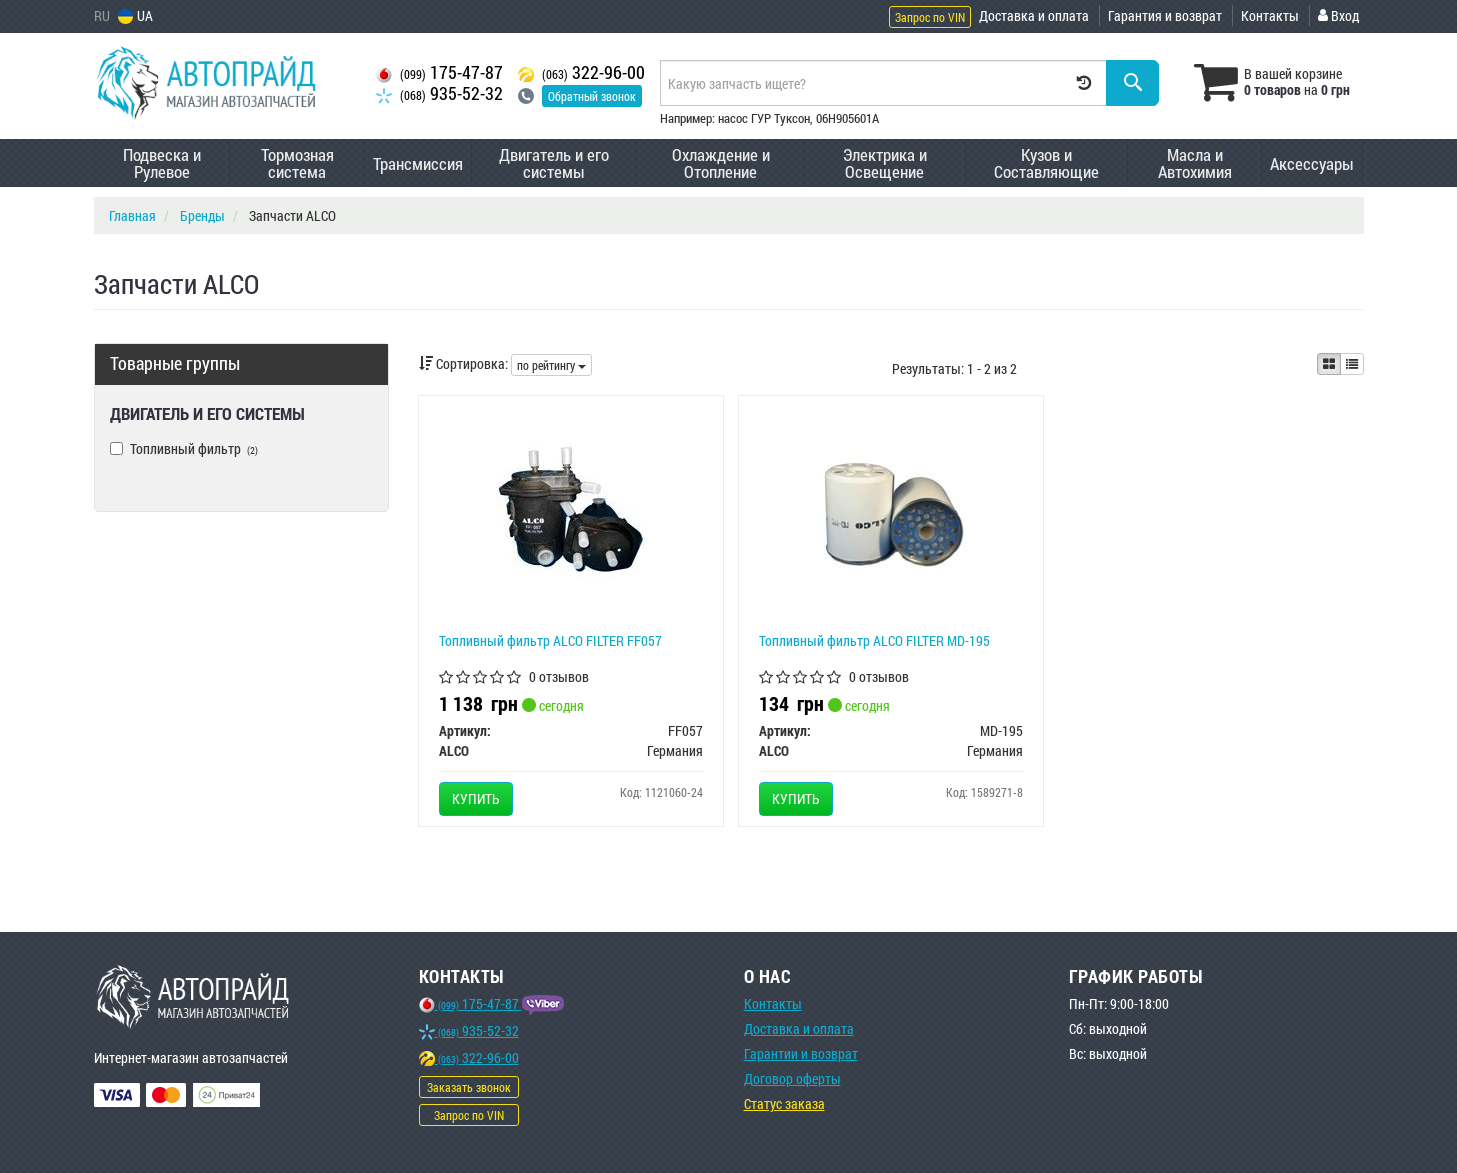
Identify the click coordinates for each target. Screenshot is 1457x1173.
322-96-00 (581, 72)
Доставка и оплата (1034, 15)
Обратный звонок (592, 96)
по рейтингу (551, 365)
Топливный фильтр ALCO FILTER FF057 (550, 640)
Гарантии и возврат (801, 1053)
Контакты (1270, 15)
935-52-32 (439, 93)
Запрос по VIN (930, 17)
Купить (476, 798)
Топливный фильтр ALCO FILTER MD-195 (874, 640)
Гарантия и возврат (1165, 15)
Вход (1338, 15)
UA (135, 15)
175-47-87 (439, 72)
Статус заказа (784, 1103)
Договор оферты (792, 1078)
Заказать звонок (469, 1087)
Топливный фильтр (184, 448)
